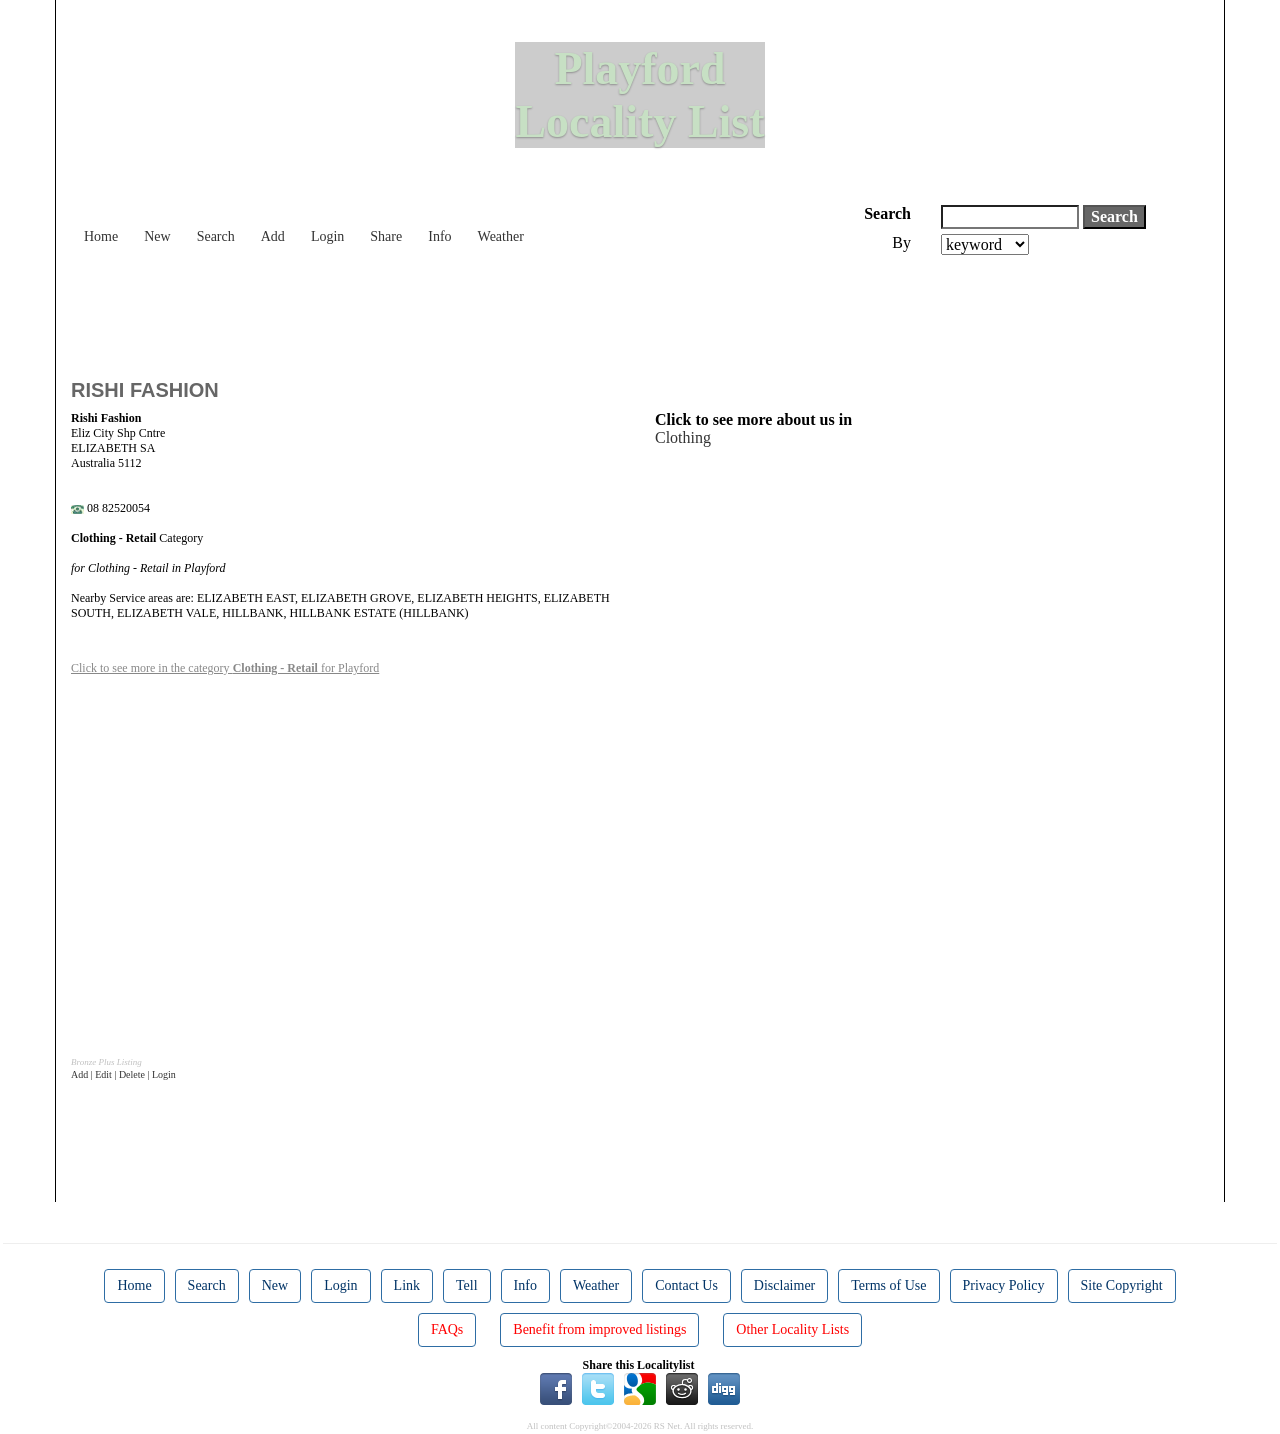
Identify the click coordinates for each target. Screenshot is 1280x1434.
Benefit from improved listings (599, 1329)
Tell (467, 1285)
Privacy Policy (1004, 1285)
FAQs (447, 1329)
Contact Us (686, 1285)
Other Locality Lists (792, 1329)
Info (439, 236)
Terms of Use (888, 1285)
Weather (501, 236)
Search (216, 236)
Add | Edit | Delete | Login (123, 1074)
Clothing (683, 437)
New (157, 236)
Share (386, 236)
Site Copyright (1122, 1285)
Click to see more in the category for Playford (225, 668)
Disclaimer (784, 1285)
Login (327, 236)
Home (101, 236)
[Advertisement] (435, 310)
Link (407, 1285)
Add (273, 236)
